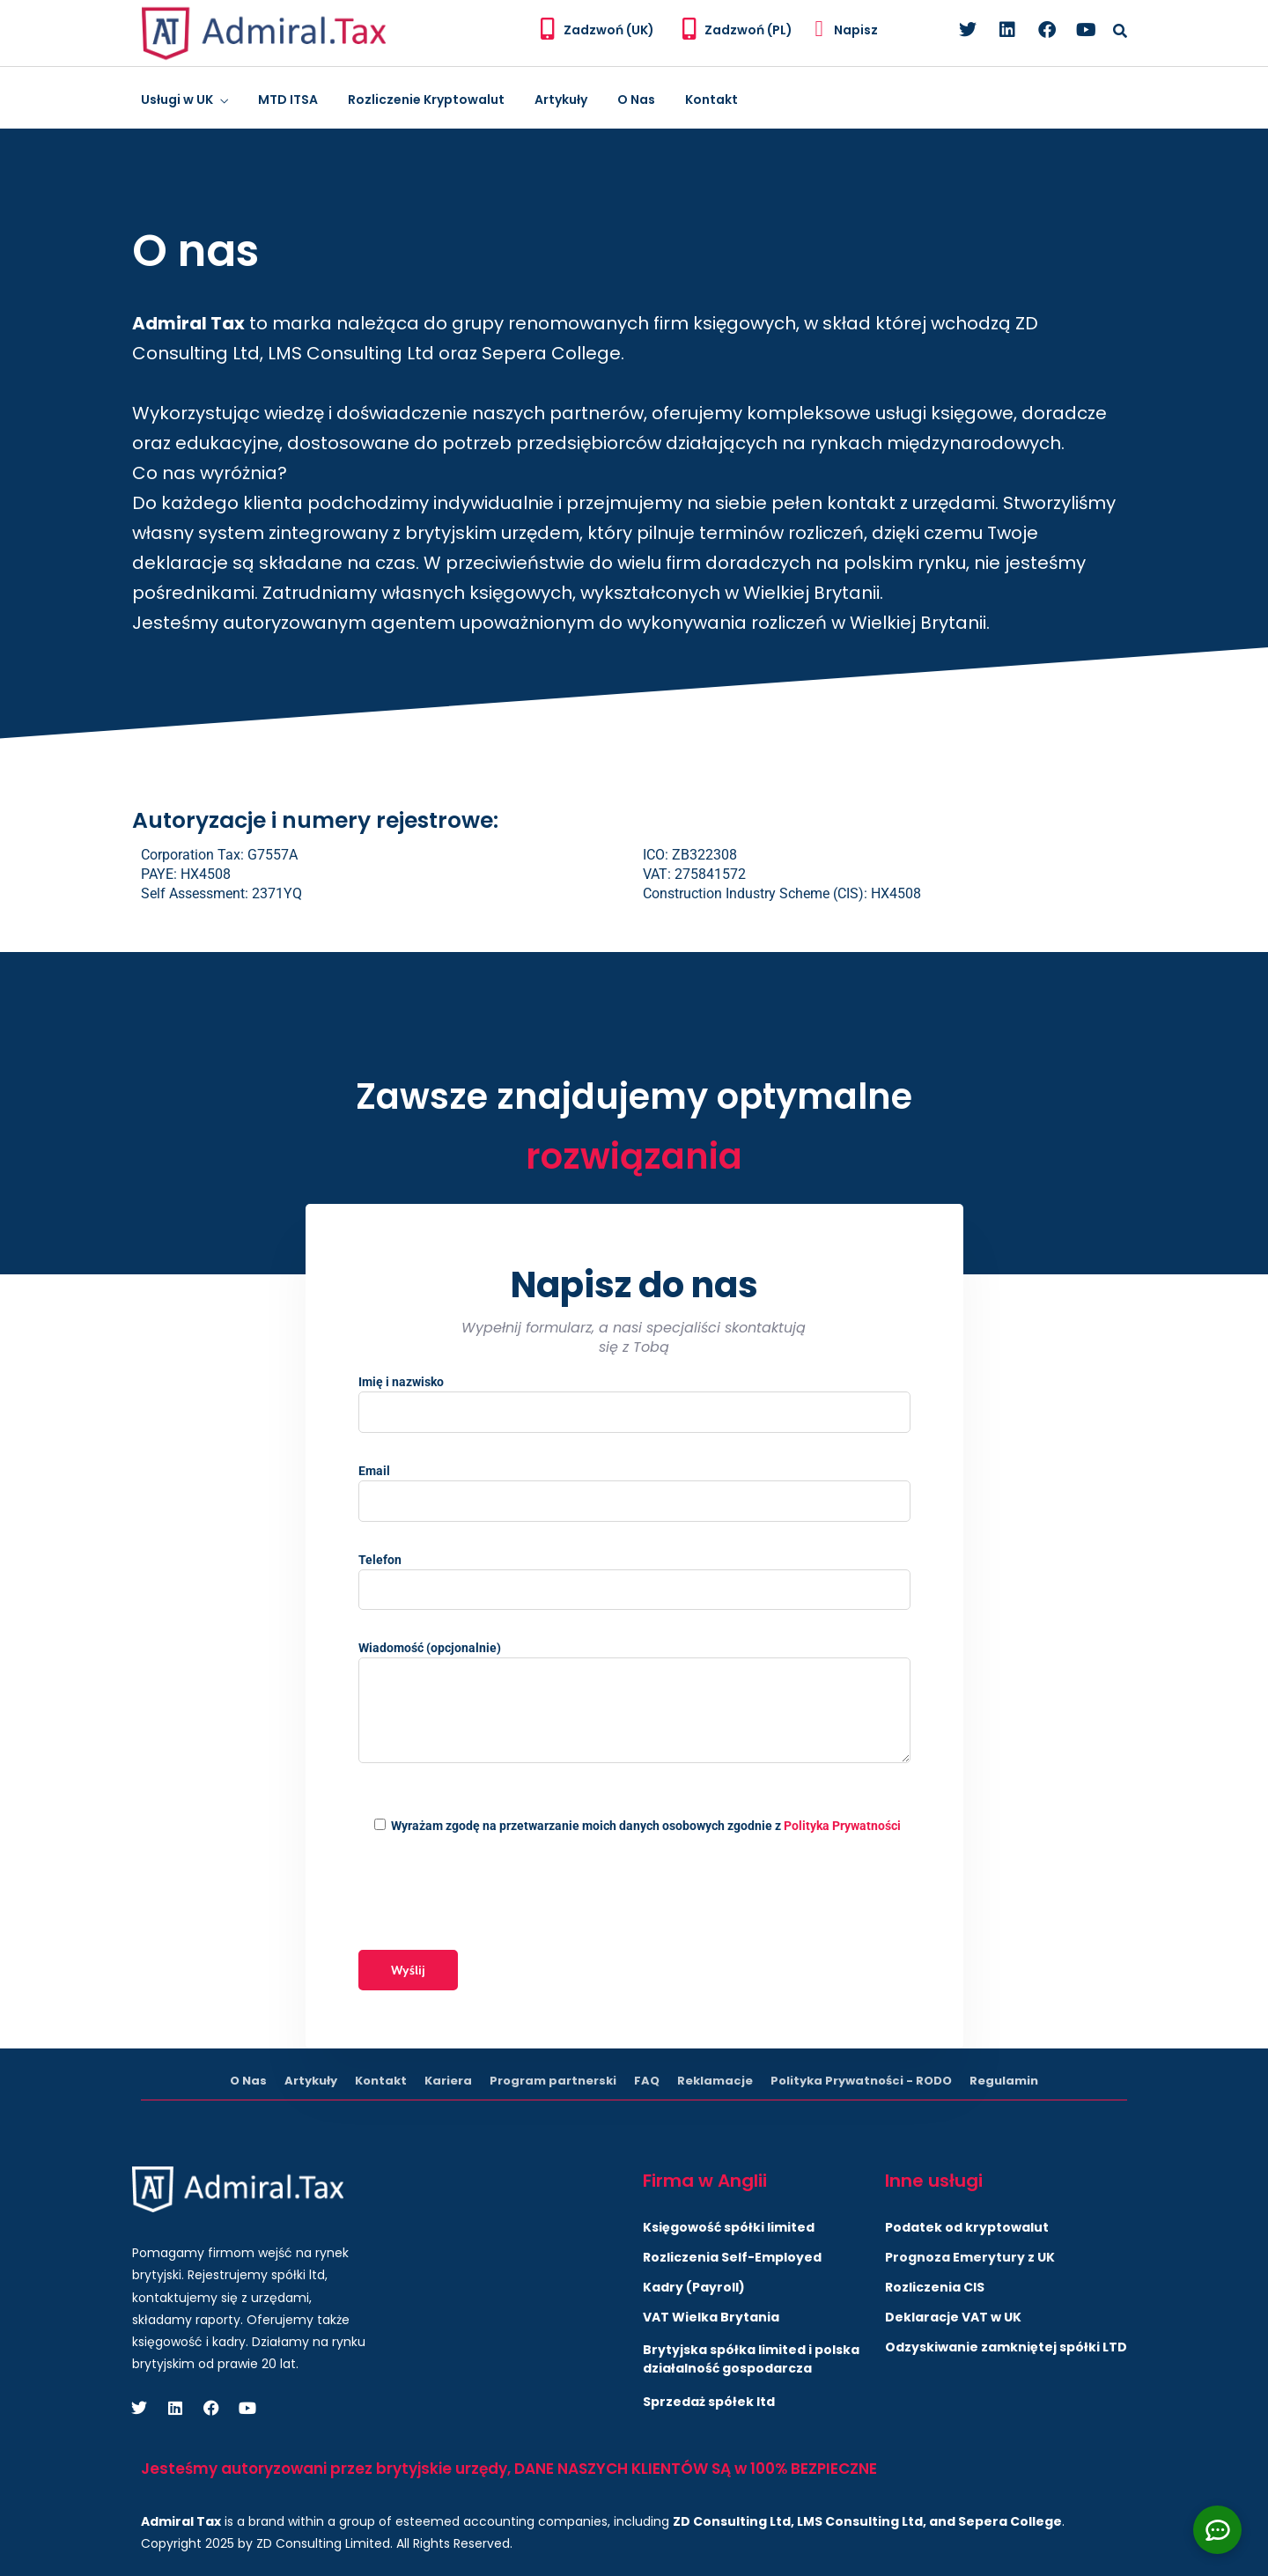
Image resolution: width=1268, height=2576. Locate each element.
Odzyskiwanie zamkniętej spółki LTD (1006, 2347)
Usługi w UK (177, 99)
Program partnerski (553, 2080)
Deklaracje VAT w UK (953, 2317)
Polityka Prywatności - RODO (861, 2080)
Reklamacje (715, 2080)
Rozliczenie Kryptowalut (426, 99)
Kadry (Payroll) (694, 2287)
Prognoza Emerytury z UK (970, 2257)
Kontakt (711, 99)
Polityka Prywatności (842, 1826)
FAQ (647, 2080)
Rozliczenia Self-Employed (732, 2257)
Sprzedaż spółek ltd (709, 2401)
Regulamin (1003, 2080)
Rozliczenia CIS (934, 2287)
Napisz (856, 30)
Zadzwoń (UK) (609, 30)
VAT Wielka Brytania (711, 2317)
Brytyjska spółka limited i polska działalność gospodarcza (751, 2359)
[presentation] (492, 1892)
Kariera (448, 2080)
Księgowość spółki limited (729, 2227)
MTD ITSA (288, 99)
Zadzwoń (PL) (748, 30)
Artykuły (560, 99)
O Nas (636, 99)
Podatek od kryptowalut (967, 2227)
